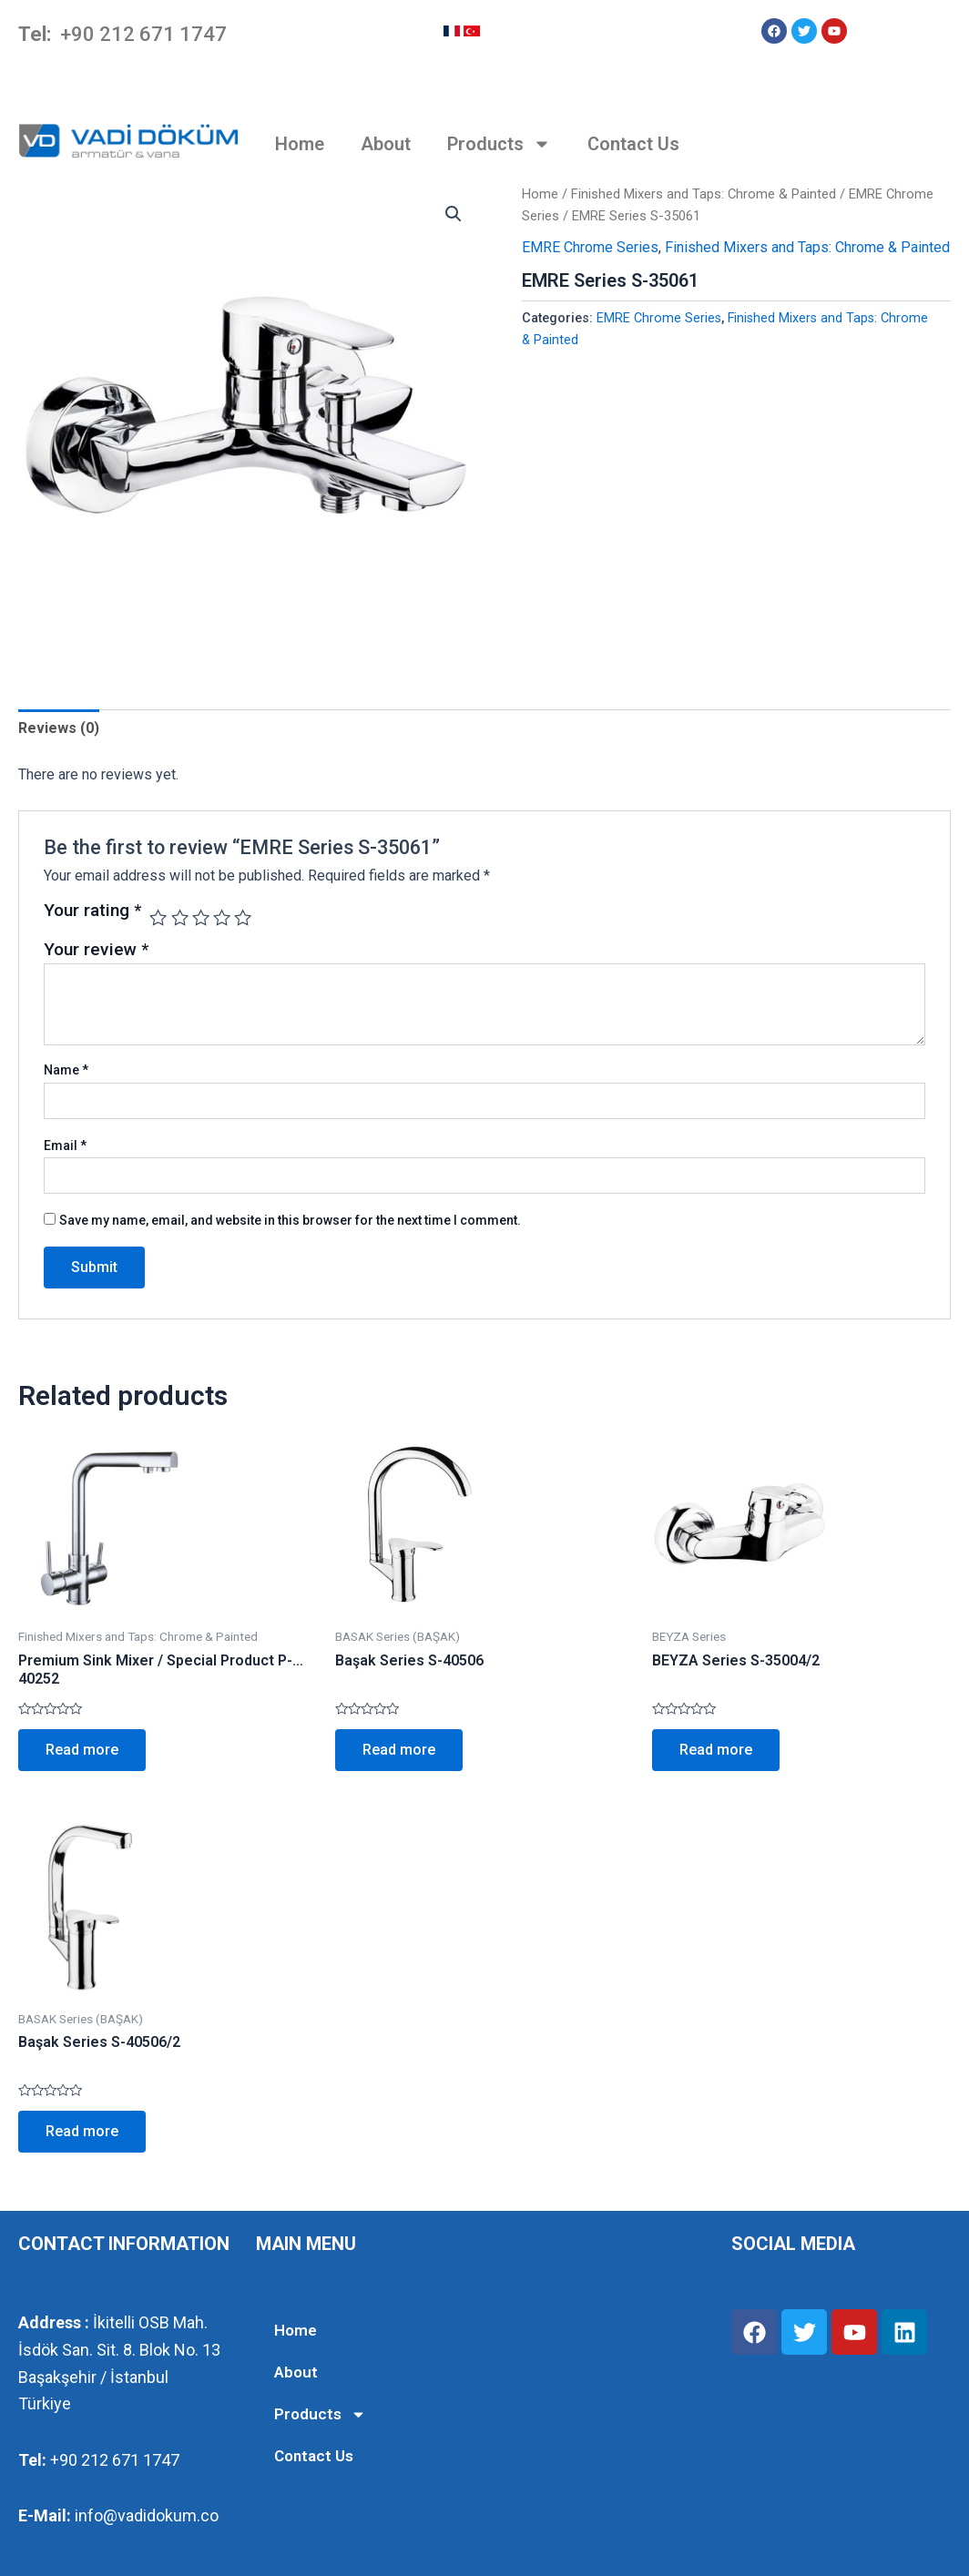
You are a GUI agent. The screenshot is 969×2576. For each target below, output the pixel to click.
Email (65, 1145)
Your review (96, 949)
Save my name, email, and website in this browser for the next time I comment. (290, 1220)
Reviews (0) (58, 728)
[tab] (58, 728)
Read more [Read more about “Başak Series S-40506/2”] (82, 2131)
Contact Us (633, 144)
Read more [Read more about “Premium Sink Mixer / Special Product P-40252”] (82, 1749)
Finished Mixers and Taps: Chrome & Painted (703, 194)
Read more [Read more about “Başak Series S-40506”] (398, 1749)
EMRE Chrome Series (590, 247)
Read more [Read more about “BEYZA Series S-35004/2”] (715, 1749)
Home (299, 144)
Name (66, 1070)
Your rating (92, 911)
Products (499, 144)
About (386, 144)
